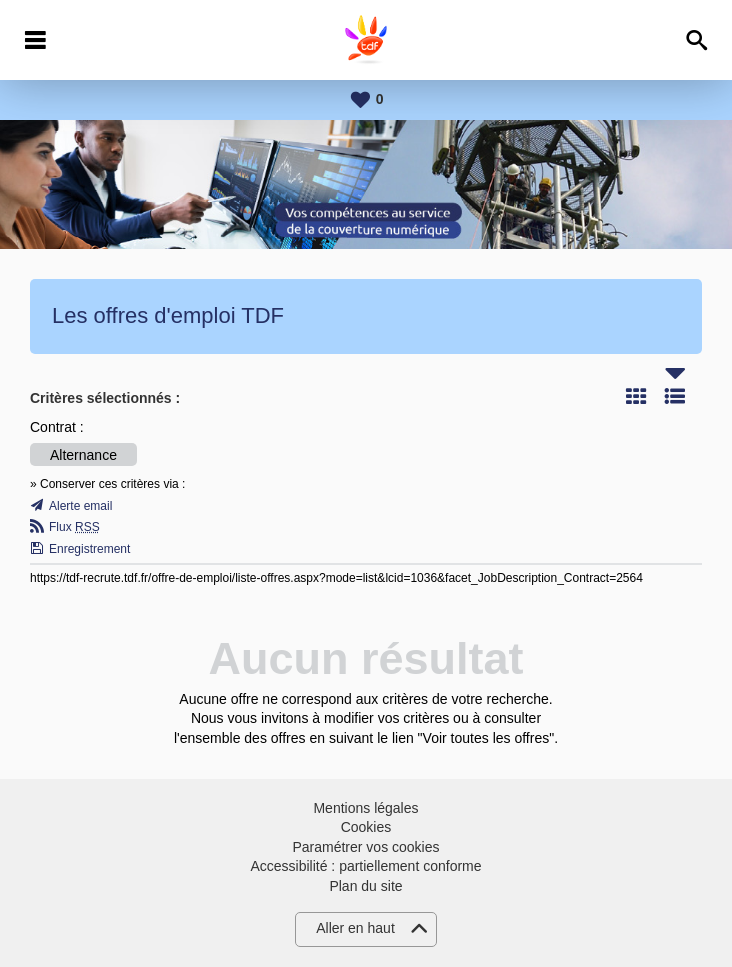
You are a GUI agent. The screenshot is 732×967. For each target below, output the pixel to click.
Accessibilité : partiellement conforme (365, 866)
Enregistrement (89, 549)
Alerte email (80, 506)
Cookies (366, 827)
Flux (74, 527)
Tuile (636, 396)
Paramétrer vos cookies (365, 847)
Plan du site (365, 886)
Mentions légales (365, 808)
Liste (675, 396)
